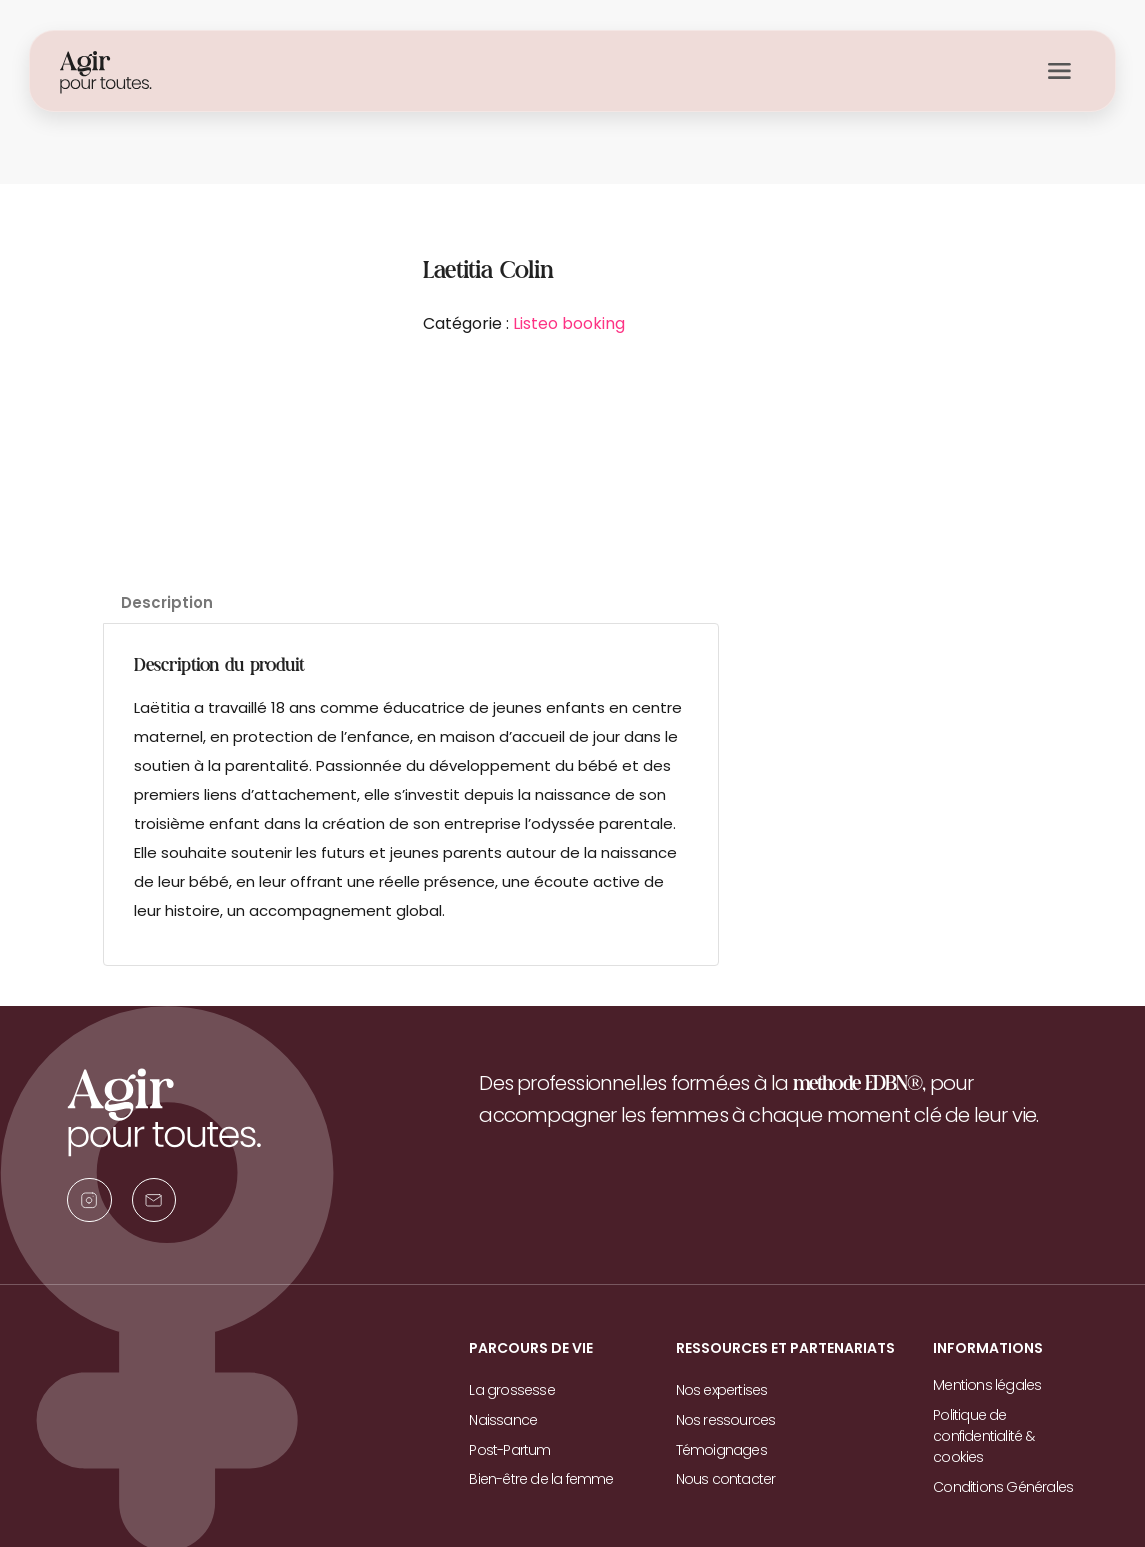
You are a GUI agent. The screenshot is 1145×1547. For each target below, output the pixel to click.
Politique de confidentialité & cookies (983, 1435)
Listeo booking (569, 323)
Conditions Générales (1003, 1485)
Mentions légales (987, 1385)
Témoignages (721, 1448)
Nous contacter (726, 1477)
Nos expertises (722, 1390)
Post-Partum (509, 1448)
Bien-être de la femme (541, 1477)
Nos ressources (726, 1419)
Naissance (503, 1419)
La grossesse (511, 1390)
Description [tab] (167, 602)
